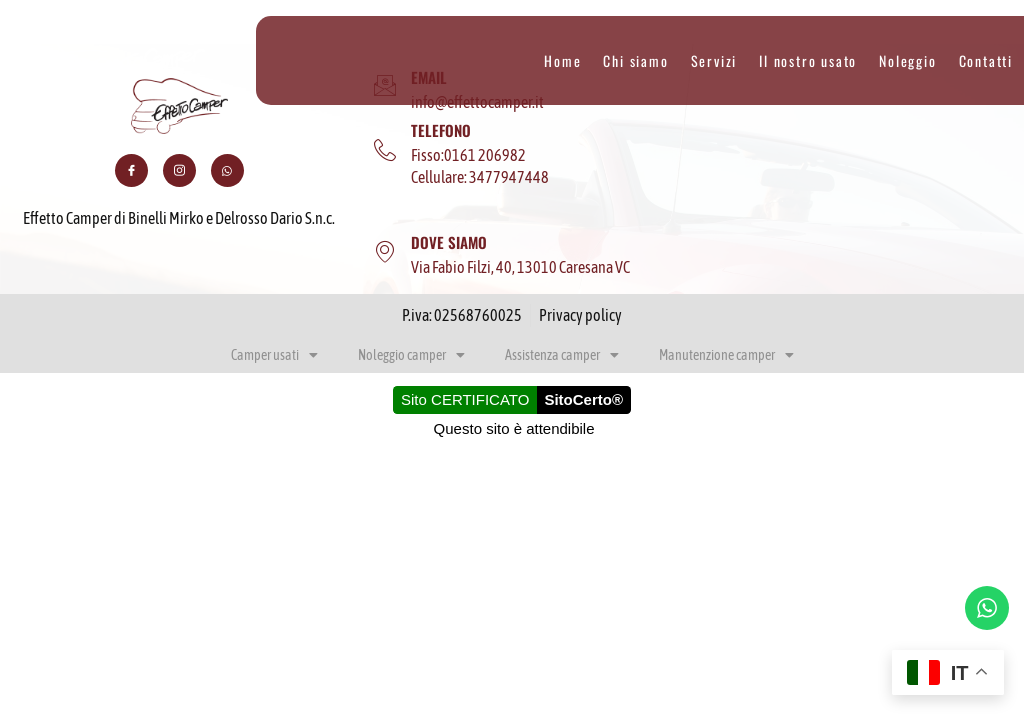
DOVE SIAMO (449, 242)
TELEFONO (441, 130)
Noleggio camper (411, 355)
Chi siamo (635, 61)
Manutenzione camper (726, 355)
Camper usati (274, 355)
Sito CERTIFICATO (465, 399)
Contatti (986, 61)
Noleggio (907, 61)
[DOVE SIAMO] (385, 252)
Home (562, 61)
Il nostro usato (808, 61)
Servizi (714, 61)
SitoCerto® (583, 399)
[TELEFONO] (385, 151)
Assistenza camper (562, 355)
